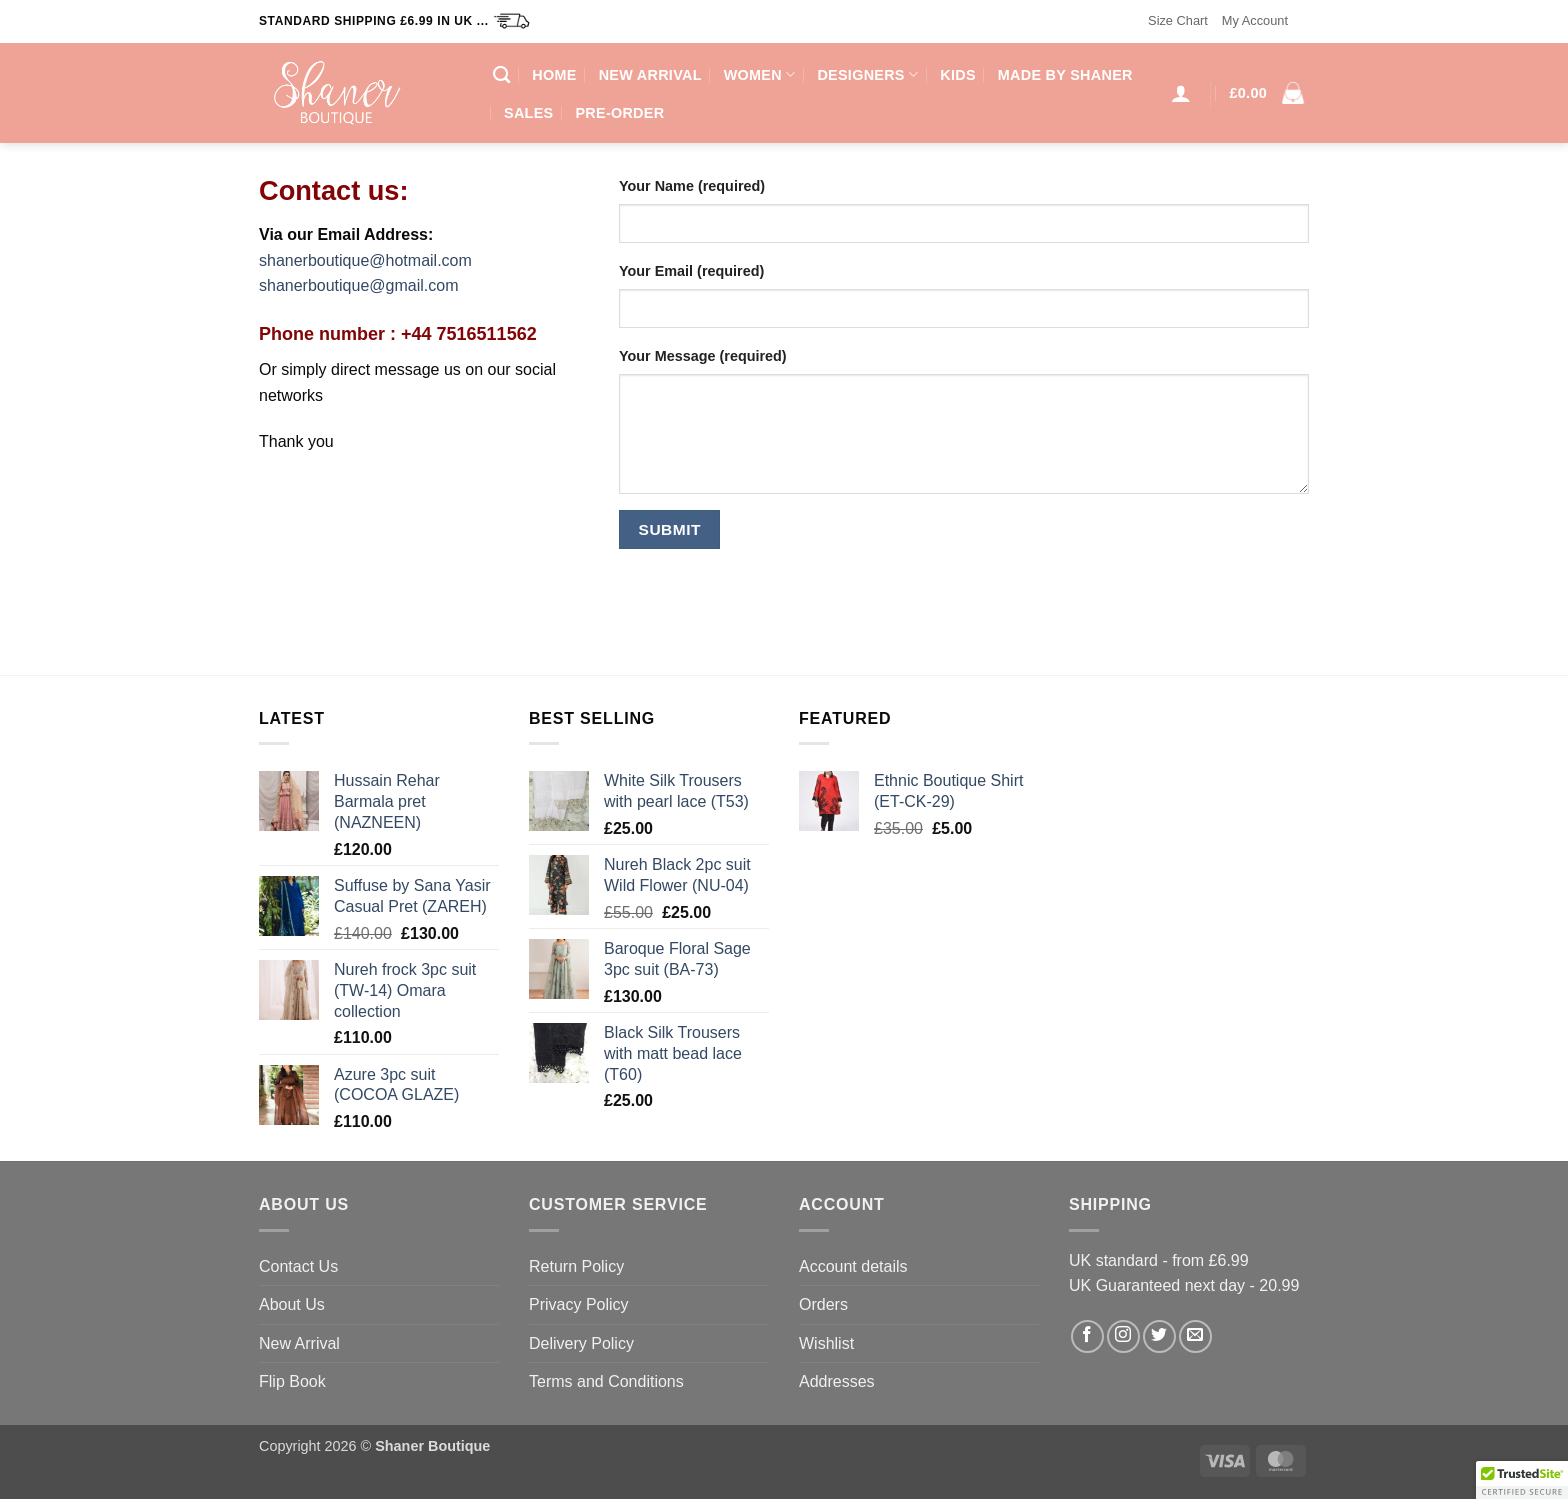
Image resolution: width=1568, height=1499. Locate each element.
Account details (853, 1266)
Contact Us (298, 1266)
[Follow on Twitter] (1159, 1336)
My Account (1255, 20)
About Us (292, 1304)
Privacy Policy (579, 1304)
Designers (867, 74)
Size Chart (1178, 20)
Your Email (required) (691, 271)
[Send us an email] (1195, 1336)
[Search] (501, 75)
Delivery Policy (581, 1343)
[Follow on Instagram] (1123, 1336)
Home (554, 75)
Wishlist (826, 1343)
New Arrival (650, 75)
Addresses (837, 1381)
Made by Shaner (1065, 75)
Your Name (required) (692, 186)
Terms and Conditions (606, 1381)
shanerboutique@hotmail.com (365, 260)
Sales (528, 113)
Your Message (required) (703, 356)
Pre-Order (619, 113)
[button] (1181, 93)
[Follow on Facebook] (1087, 1336)
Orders (823, 1304)
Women (760, 74)
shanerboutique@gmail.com (358, 285)
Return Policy (576, 1266)
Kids (958, 75)
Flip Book (292, 1381)
